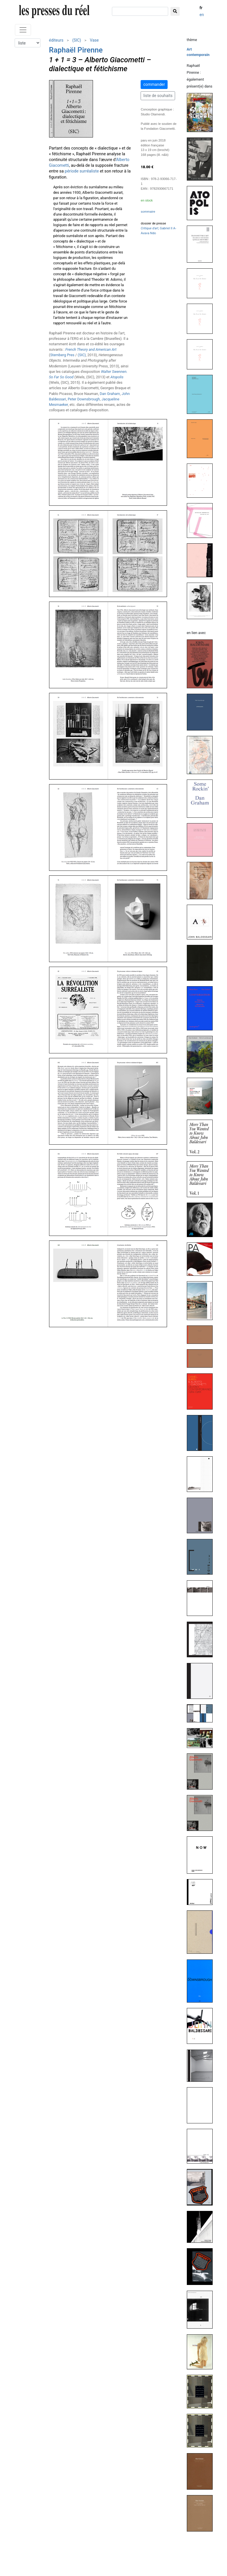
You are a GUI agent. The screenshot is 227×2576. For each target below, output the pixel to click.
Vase (94, 40)
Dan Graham (110, 393)
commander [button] (154, 84)
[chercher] (140, 11)
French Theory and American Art (91, 349)
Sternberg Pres (62, 355)
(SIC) (76, 40)
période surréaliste (82, 171)
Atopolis (117, 377)
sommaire (148, 212)
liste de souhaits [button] (157, 95)
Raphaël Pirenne (76, 50)
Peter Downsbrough (84, 399)
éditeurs (56, 40)
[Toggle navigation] (23, 30)
